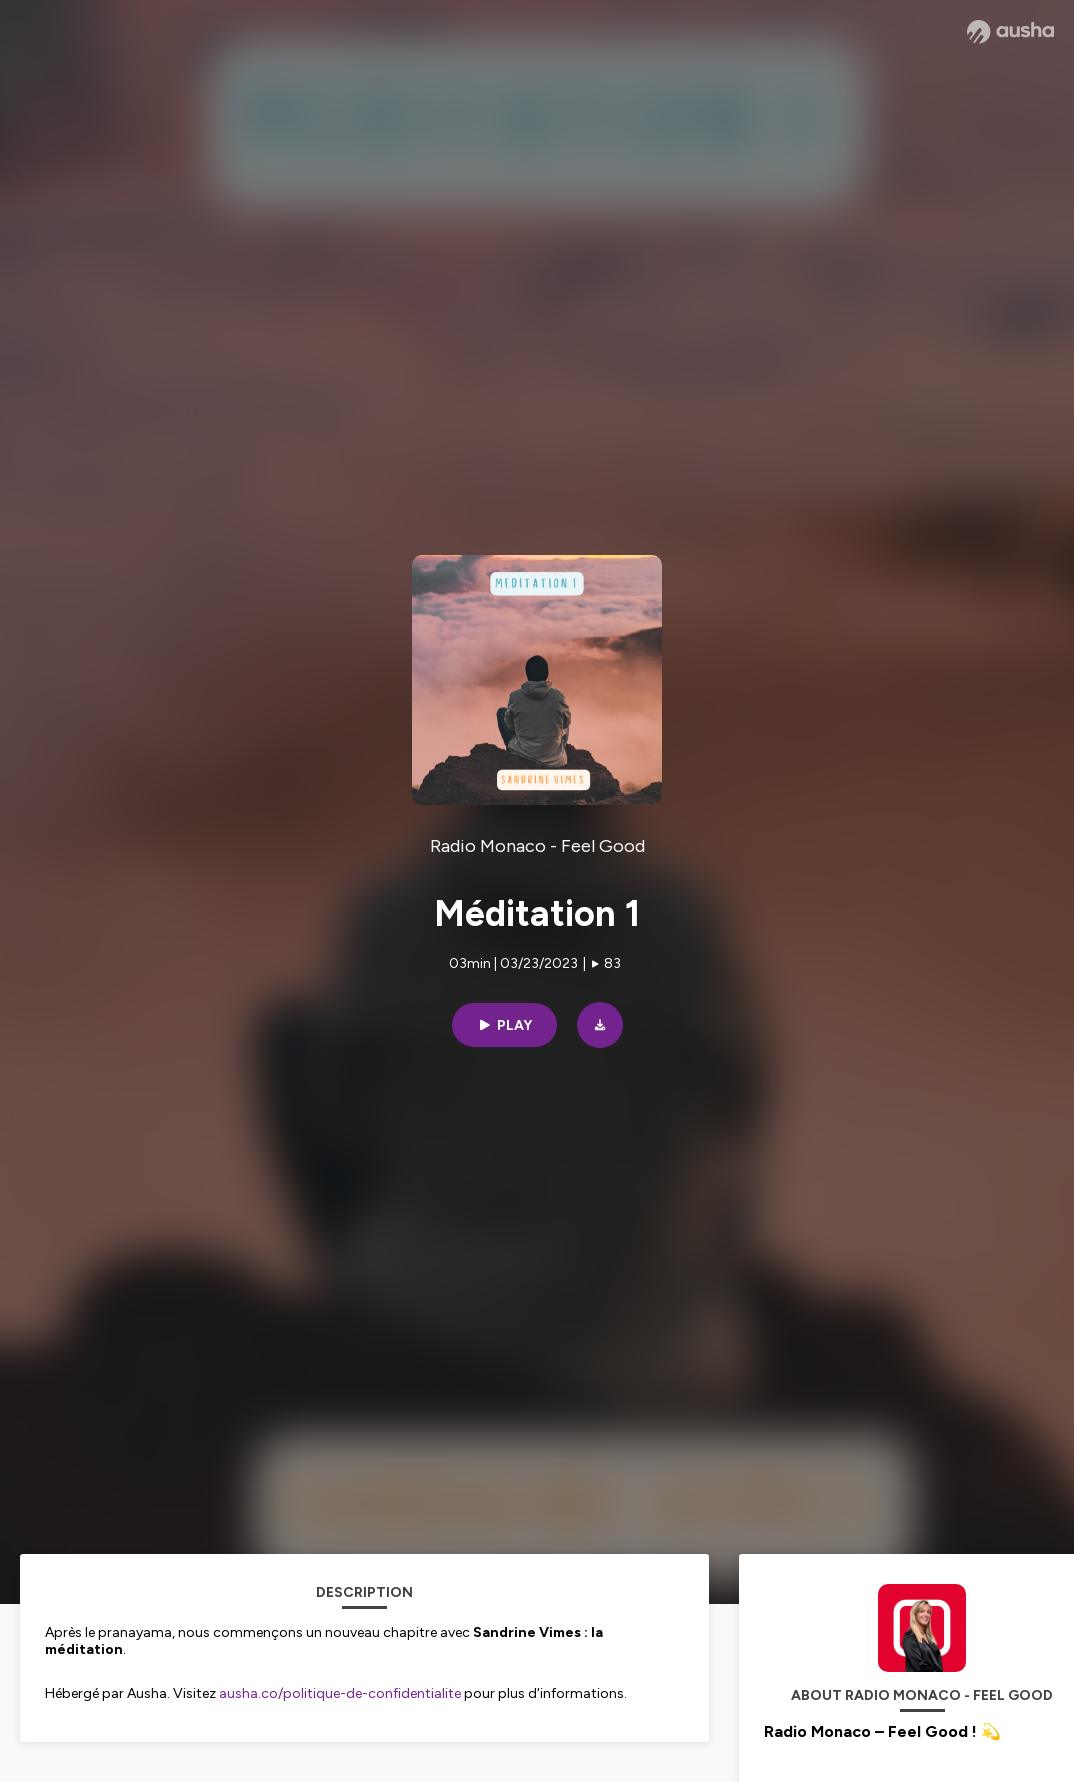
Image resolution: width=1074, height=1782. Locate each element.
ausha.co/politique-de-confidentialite (340, 1693)
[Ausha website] (1010, 32)
